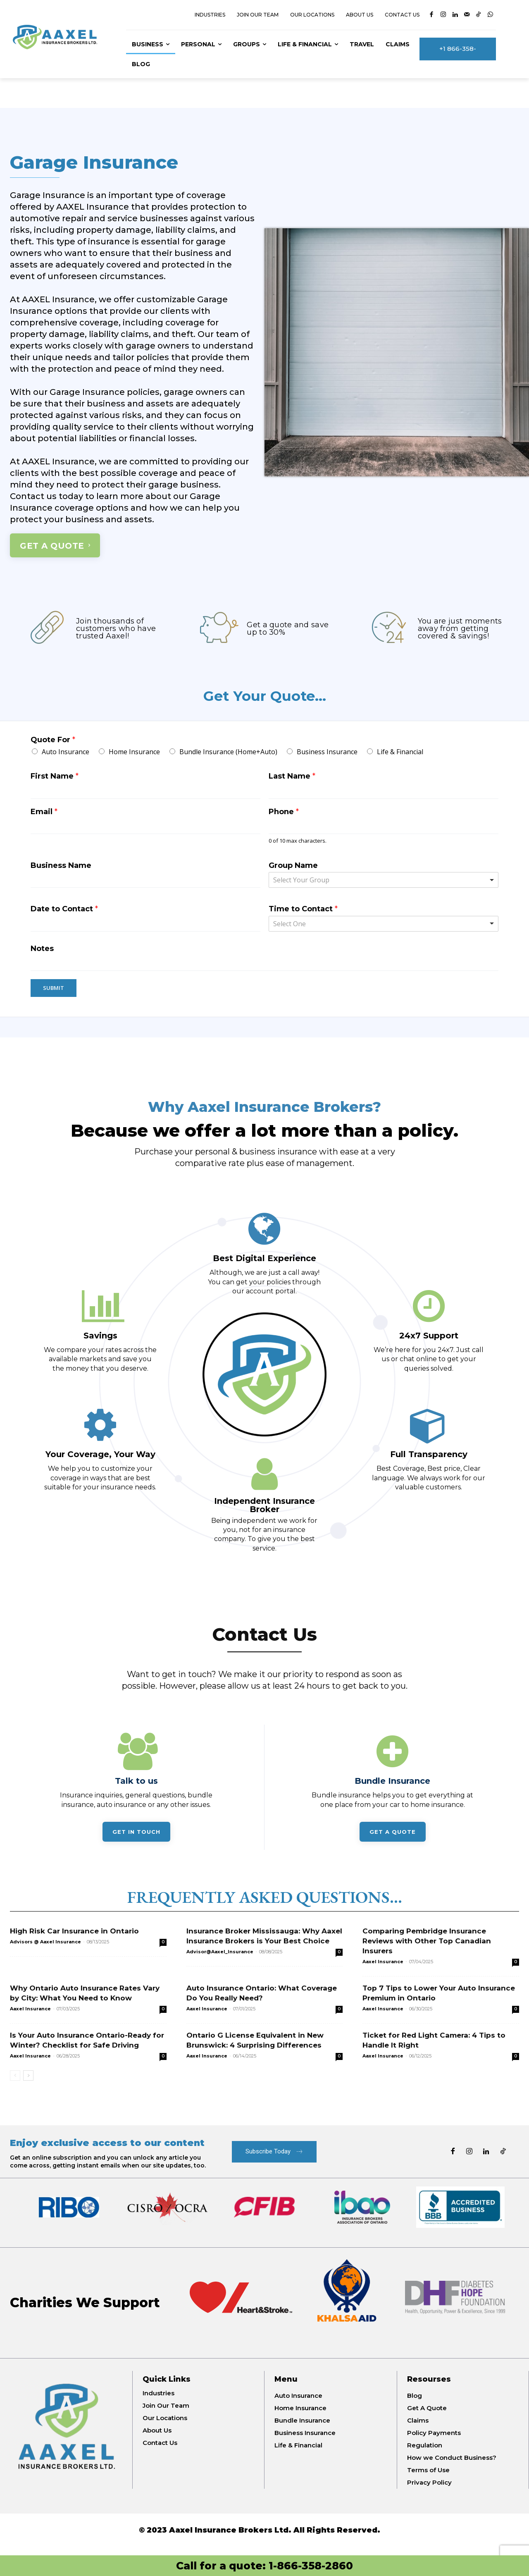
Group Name (293, 867)
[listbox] (383, 926)
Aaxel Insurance (382, 1969)
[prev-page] (15, 2083)
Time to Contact (303, 910)
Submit (53, 990)
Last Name (292, 778)
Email (44, 813)
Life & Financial (400, 753)
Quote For (53, 741)
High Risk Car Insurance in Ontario (74, 1938)
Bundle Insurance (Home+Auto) (228, 753)
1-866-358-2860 (311, 2565)
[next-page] (28, 2083)
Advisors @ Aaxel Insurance (45, 1949)
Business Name (61, 867)
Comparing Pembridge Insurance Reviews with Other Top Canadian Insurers (426, 1948)
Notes (42, 950)
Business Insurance (327, 753)
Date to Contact (64, 910)
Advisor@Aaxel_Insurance (219, 1959)
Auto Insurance (65, 753)
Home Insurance (134, 753)
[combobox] (383, 882)
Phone (284, 813)
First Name (55, 778)
